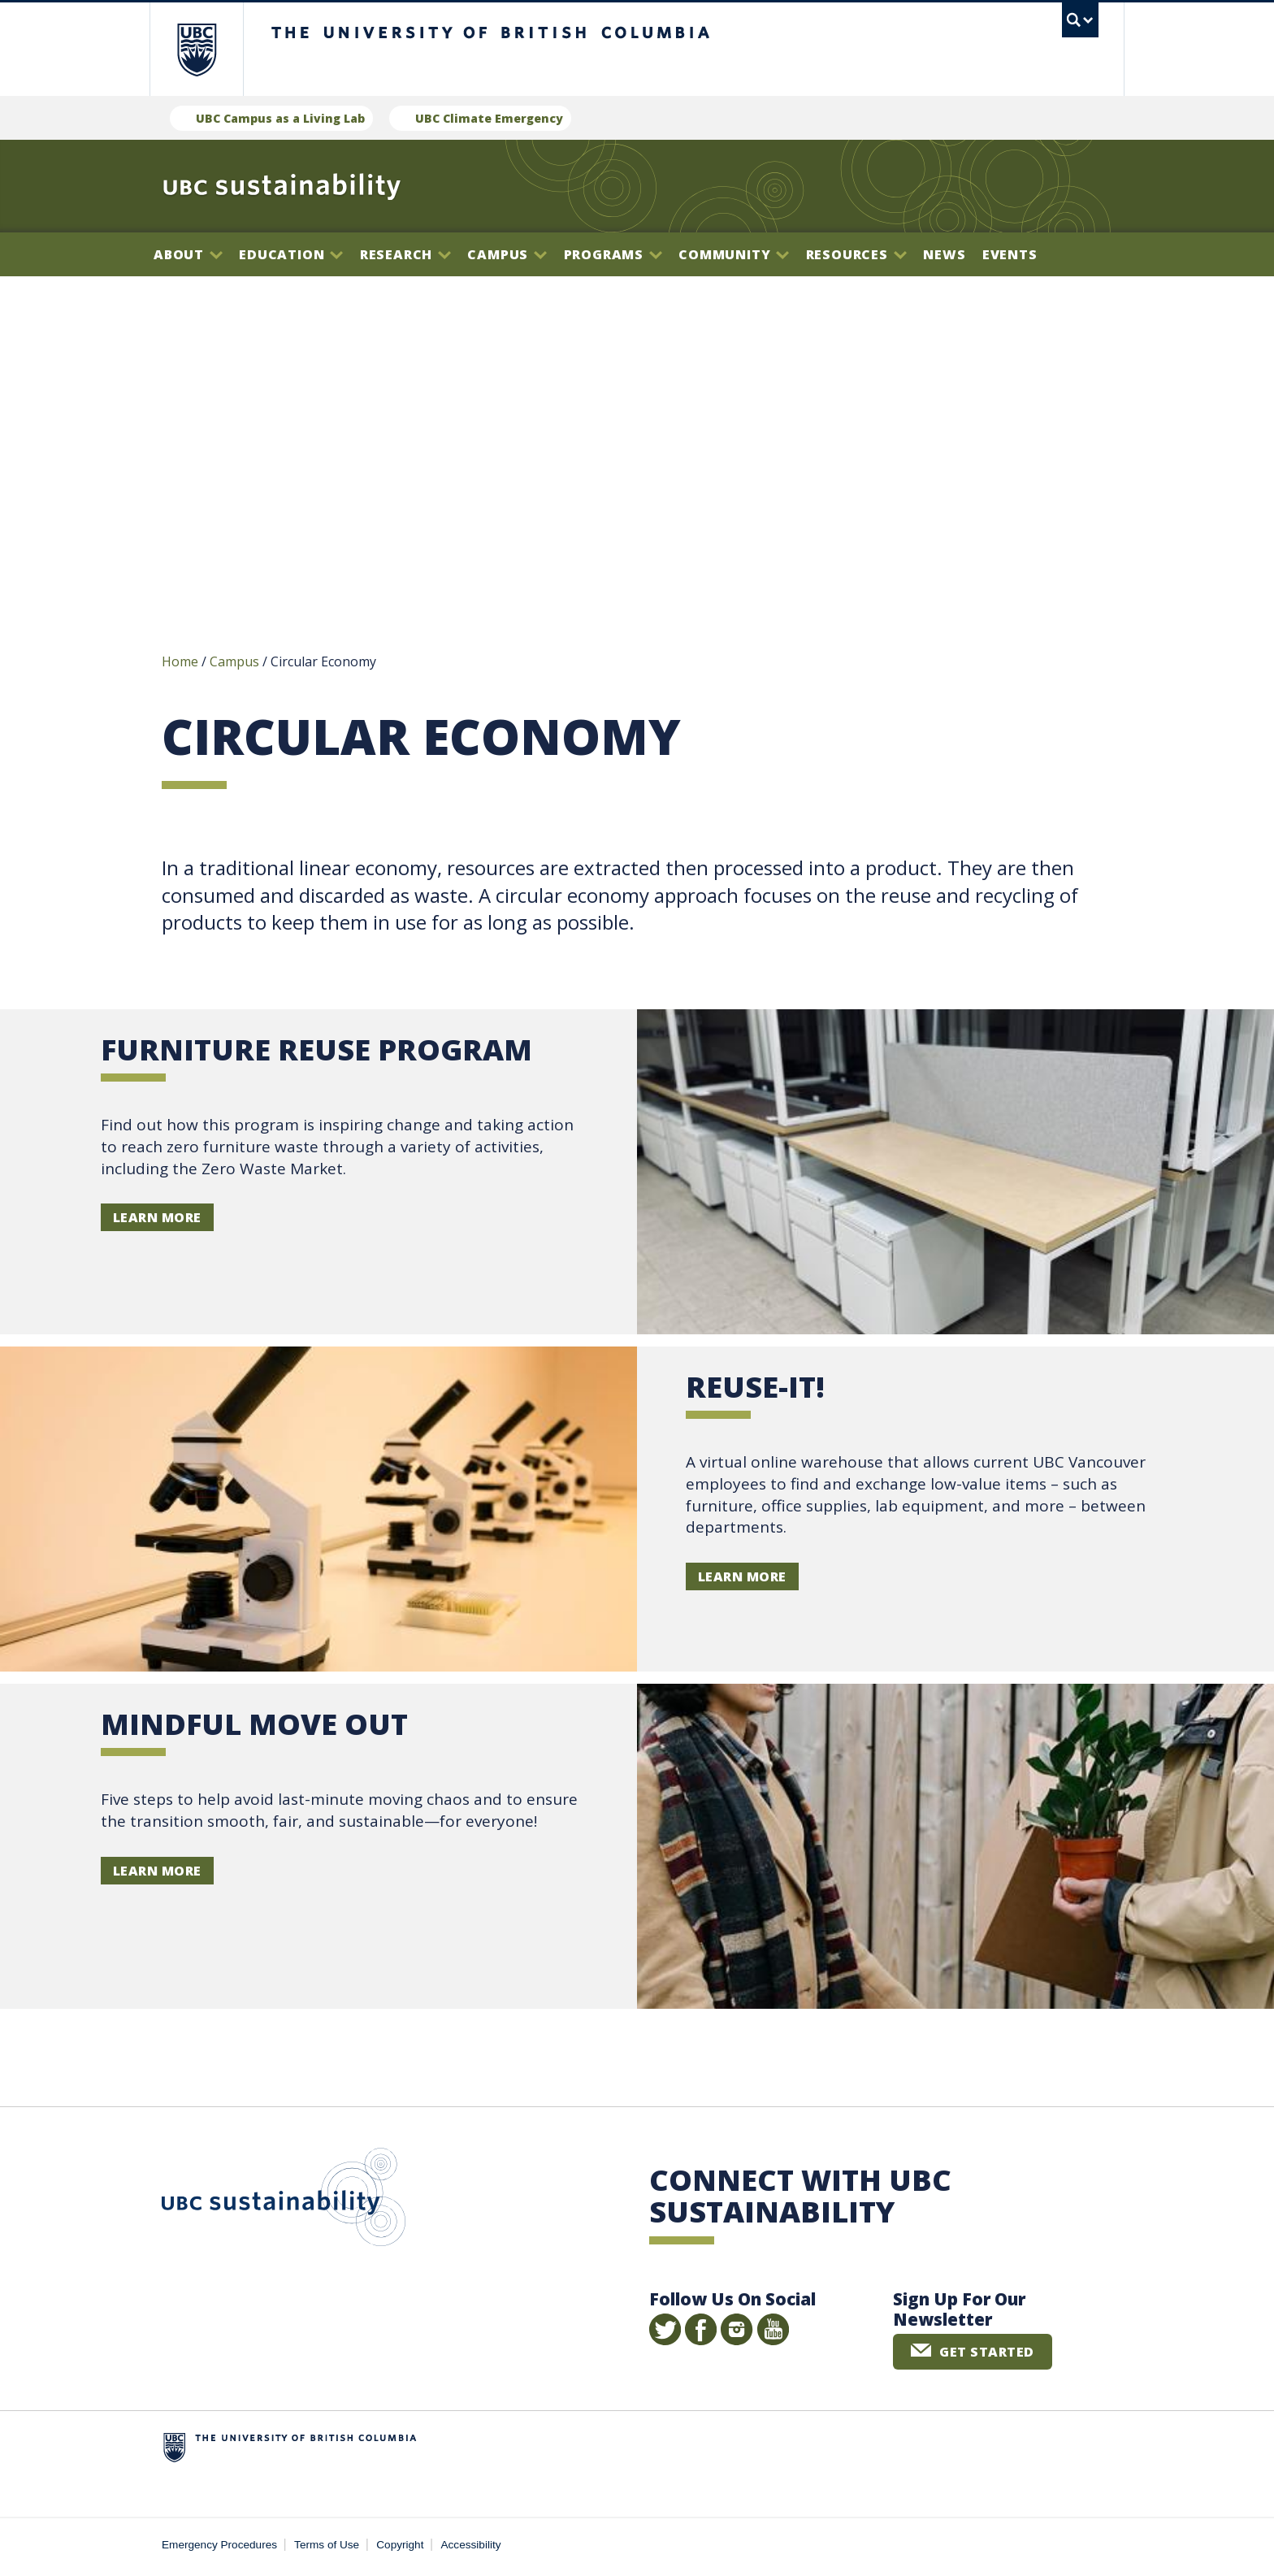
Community (733, 254)
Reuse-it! (755, 1389)
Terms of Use (326, 2548)
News (944, 254)
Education (291, 254)
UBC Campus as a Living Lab (280, 118)
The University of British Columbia (196, 49)
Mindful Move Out (254, 1726)
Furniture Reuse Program (316, 1052)
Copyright (399, 2548)
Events (1010, 254)
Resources (856, 254)
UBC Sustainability (283, 2203)
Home (180, 665)
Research (405, 254)
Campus (507, 254)
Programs (613, 254)
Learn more (157, 1220)
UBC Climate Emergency (489, 118)
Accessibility (471, 2548)
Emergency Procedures (219, 2548)
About (188, 254)
